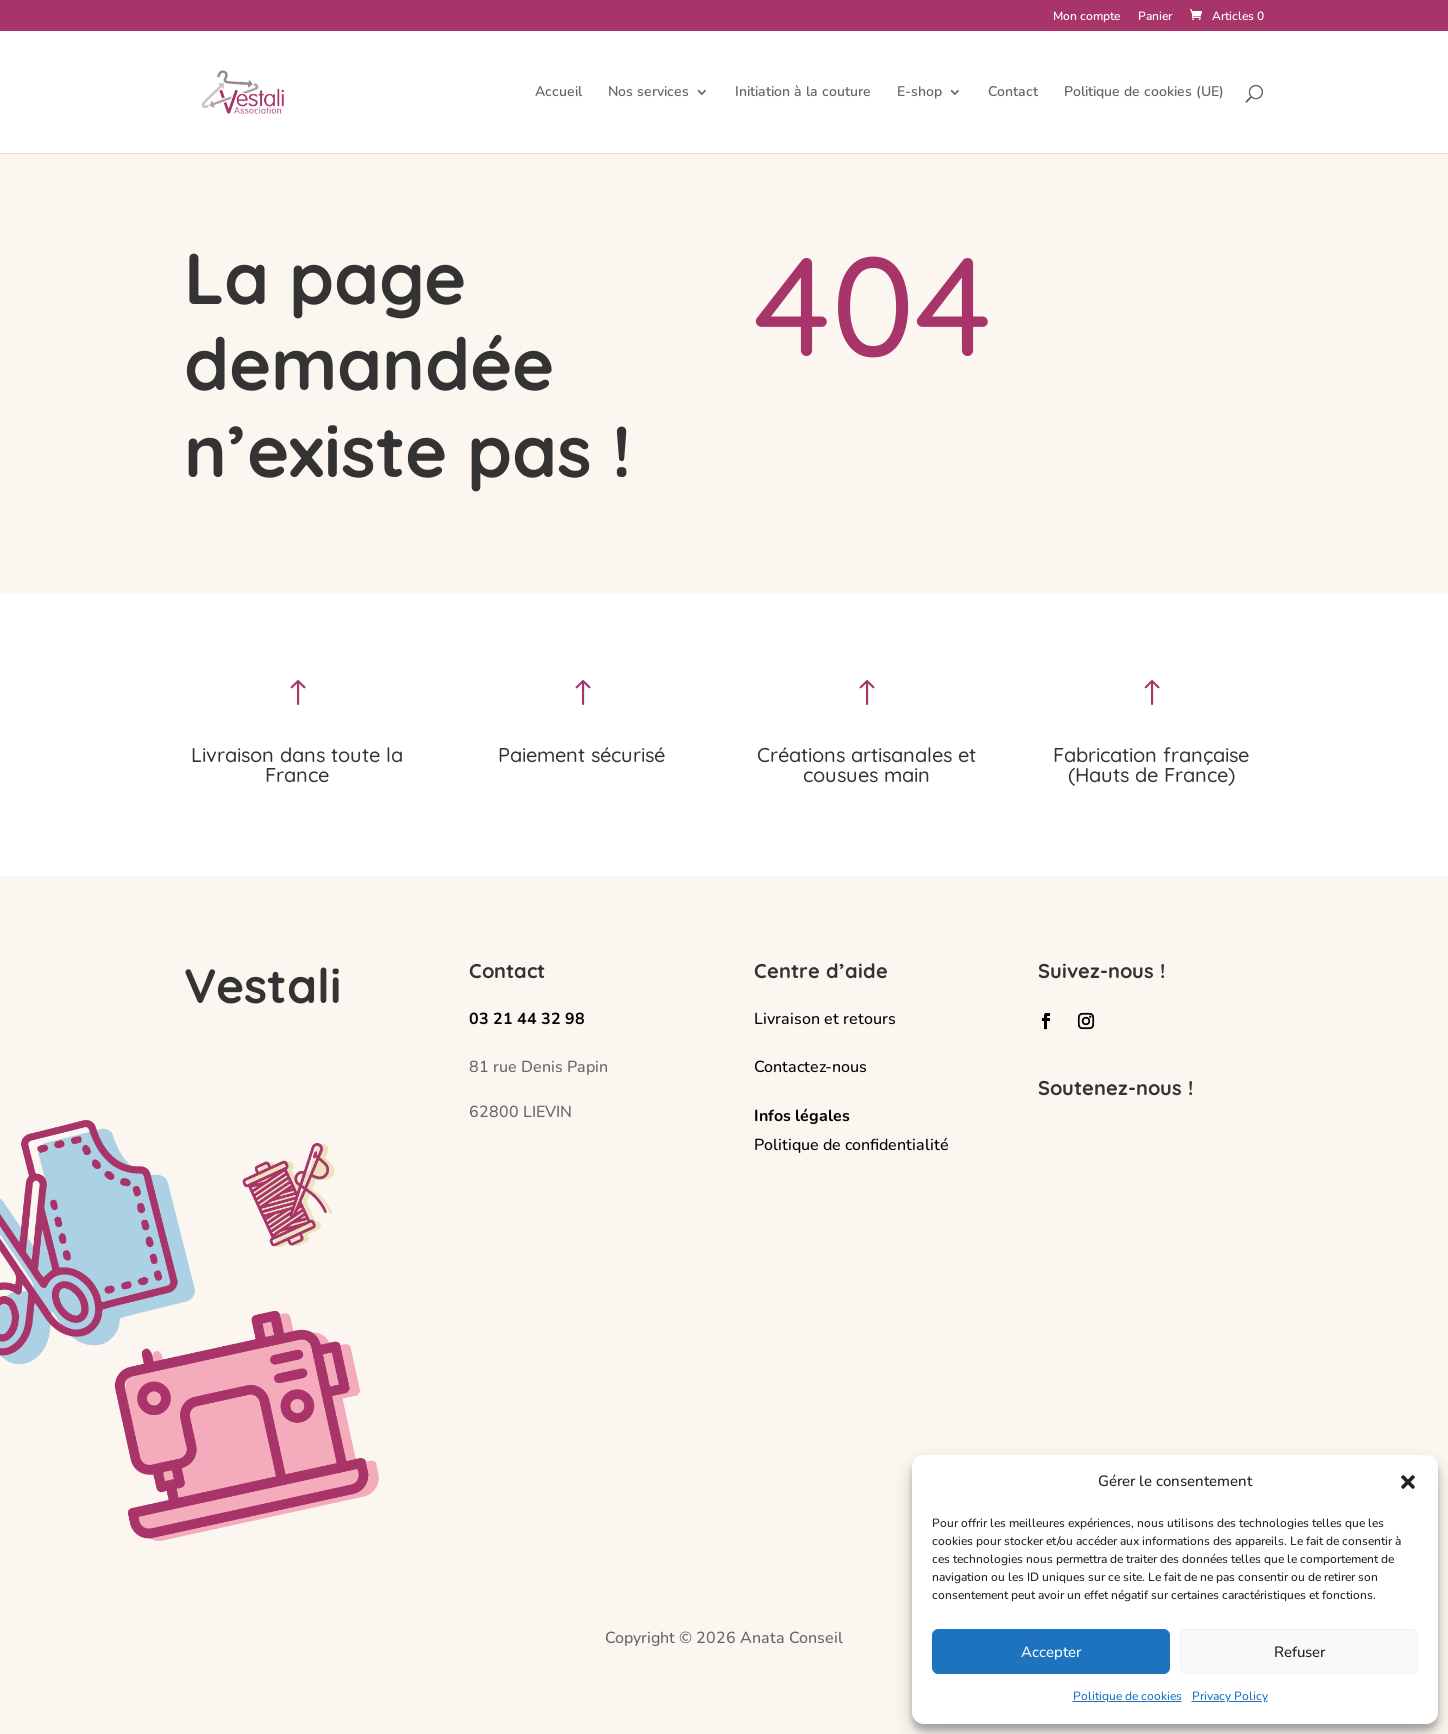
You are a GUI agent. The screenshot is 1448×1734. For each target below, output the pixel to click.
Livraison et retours (825, 1019)
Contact (1013, 93)
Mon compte (1086, 17)
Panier (1155, 17)
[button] (1408, 1482)
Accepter (1051, 1652)
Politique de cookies (1127, 1696)
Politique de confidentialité (851, 1145)
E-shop (919, 93)
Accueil (558, 93)
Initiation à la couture (803, 93)
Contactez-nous (810, 1067)
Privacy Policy (1230, 1696)
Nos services (648, 93)
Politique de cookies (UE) (1144, 93)
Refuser (1299, 1652)
